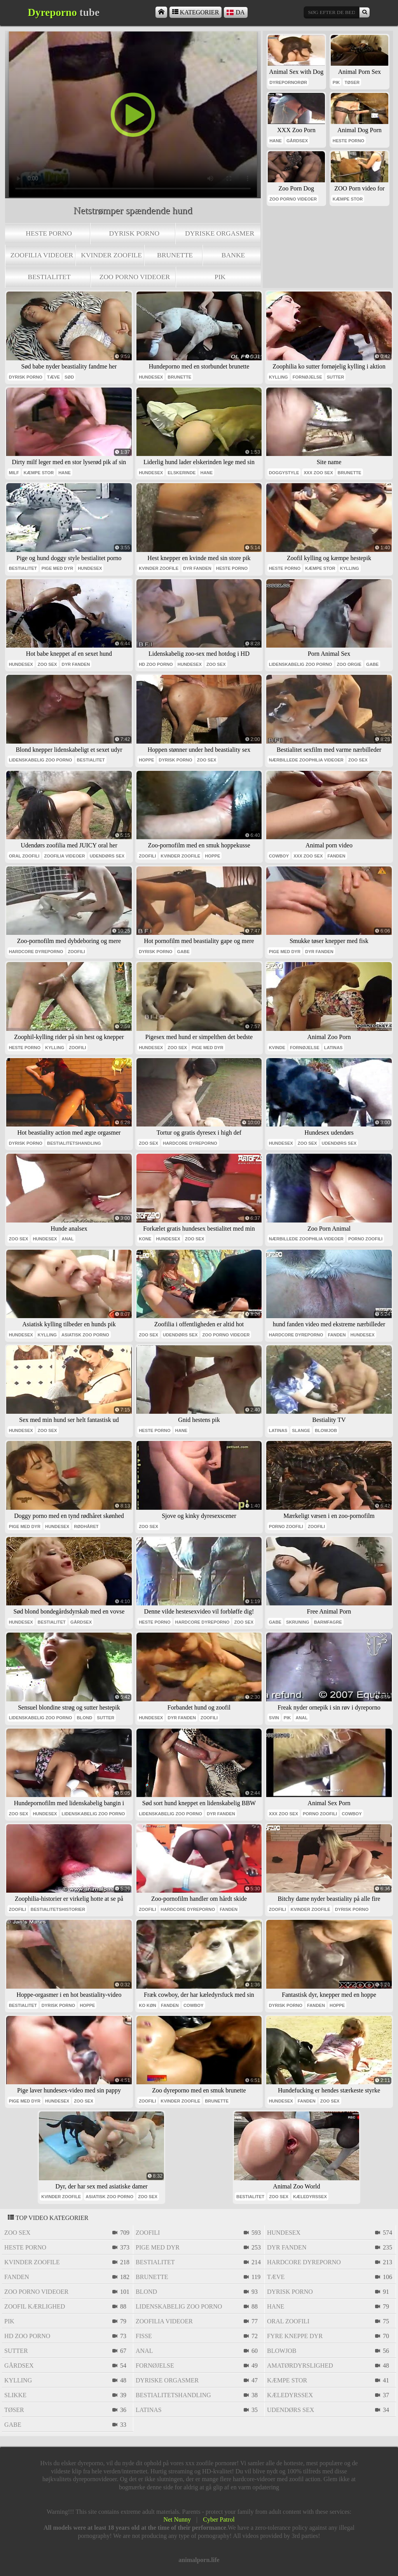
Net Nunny (177, 2519)
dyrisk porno (134, 233)
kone (145, 1238)
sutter (335, 377)
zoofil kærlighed (34, 2306)
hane (275, 140)
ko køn (147, 2005)
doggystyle (284, 472)
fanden (337, 856)
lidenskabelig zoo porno (300, 664)
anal (68, 1238)
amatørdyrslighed (300, 2365)
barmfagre (328, 1622)
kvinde (277, 1047)
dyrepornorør (288, 82)
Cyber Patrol (218, 2519)
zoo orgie (349, 664)
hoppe (146, 760)
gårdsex (297, 140)
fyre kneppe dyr (295, 2336)
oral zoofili (24, 856)
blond (85, 1717)
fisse (144, 2336)
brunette (175, 255)
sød (69, 377)
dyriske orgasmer (219, 233)
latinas (333, 1047)
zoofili (147, 856)
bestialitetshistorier (58, 1909)
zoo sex (47, 664)
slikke (15, 2395)
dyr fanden (197, 568)
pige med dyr (57, 568)
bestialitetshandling (74, 1143)
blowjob (326, 1430)
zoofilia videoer (41, 255)
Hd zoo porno (156, 664)
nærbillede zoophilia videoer (306, 760)
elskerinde (182, 472)
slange (301, 1430)
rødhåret (86, 1526)
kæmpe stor (348, 199)
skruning (297, 1622)
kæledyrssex (310, 2196)
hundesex (151, 377)
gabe (372, 664)
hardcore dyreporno (36, 951)
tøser (352, 82)
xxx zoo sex (318, 472)
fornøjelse (307, 377)
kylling (278, 377)
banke (233, 255)
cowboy (279, 856)
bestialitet (49, 277)
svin (274, 1717)
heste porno (49, 233)
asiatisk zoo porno (85, 1335)
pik (220, 277)
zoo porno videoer (135, 277)
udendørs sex (107, 856)
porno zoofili (365, 1238)
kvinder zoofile (111, 255)
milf (14, 472)
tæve (53, 377)
